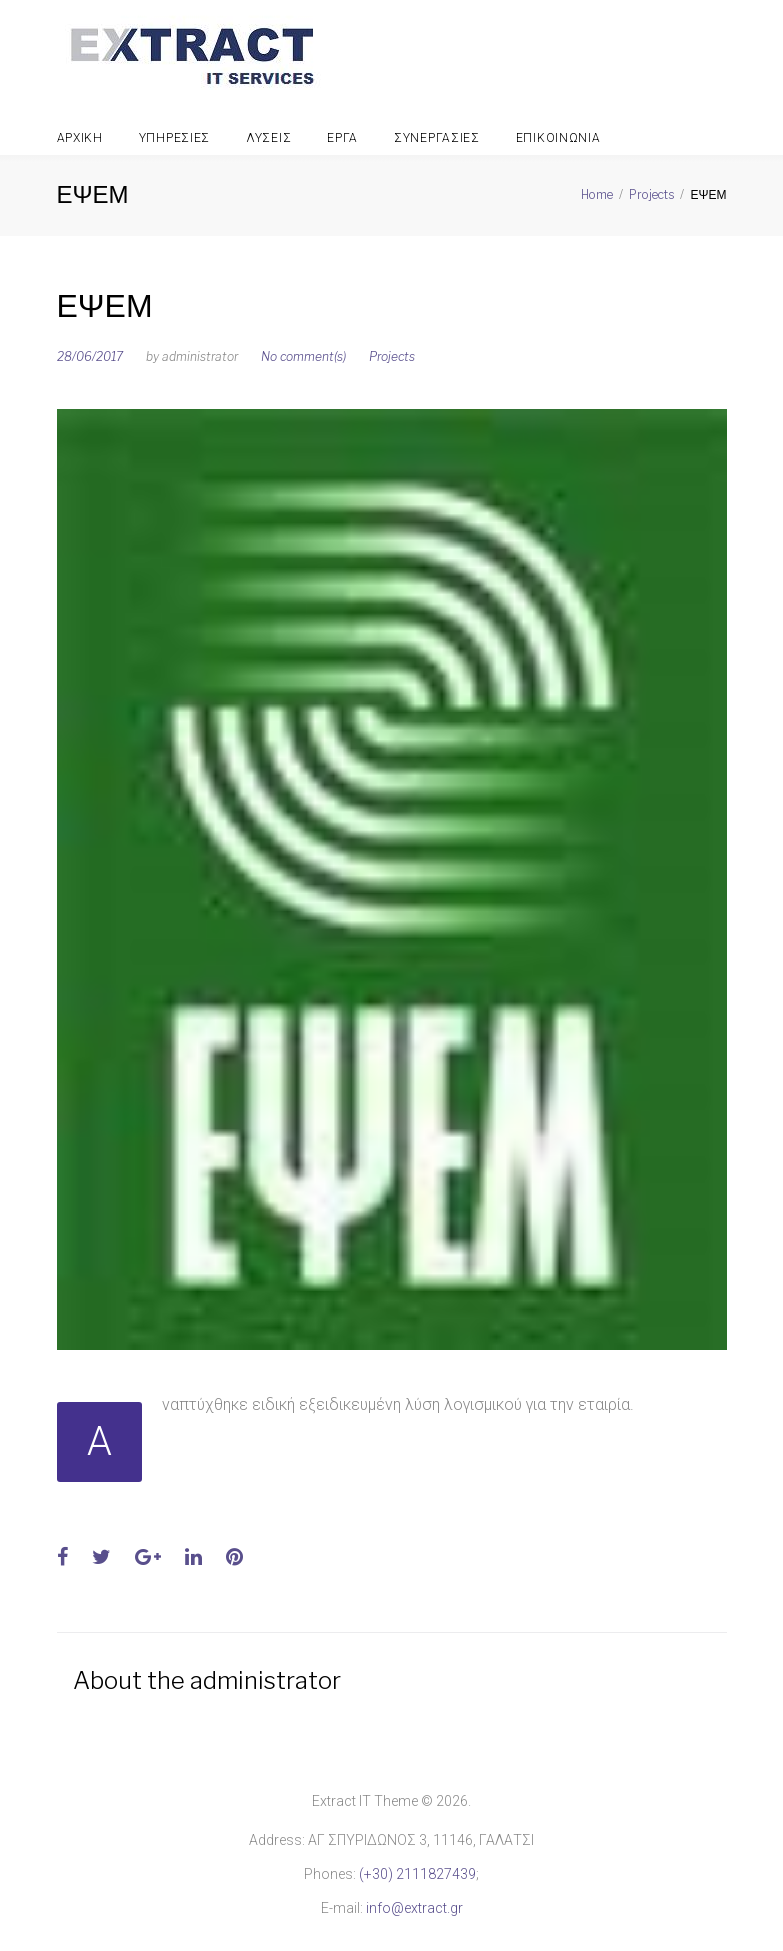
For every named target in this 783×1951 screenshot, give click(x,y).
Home (597, 194)
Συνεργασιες (437, 138)
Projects (651, 194)
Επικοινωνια (558, 138)
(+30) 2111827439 (417, 1874)
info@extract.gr (414, 1908)
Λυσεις (268, 138)
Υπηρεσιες (174, 138)
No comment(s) (303, 356)
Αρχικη (80, 138)
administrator (200, 356)
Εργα (342, 138)
